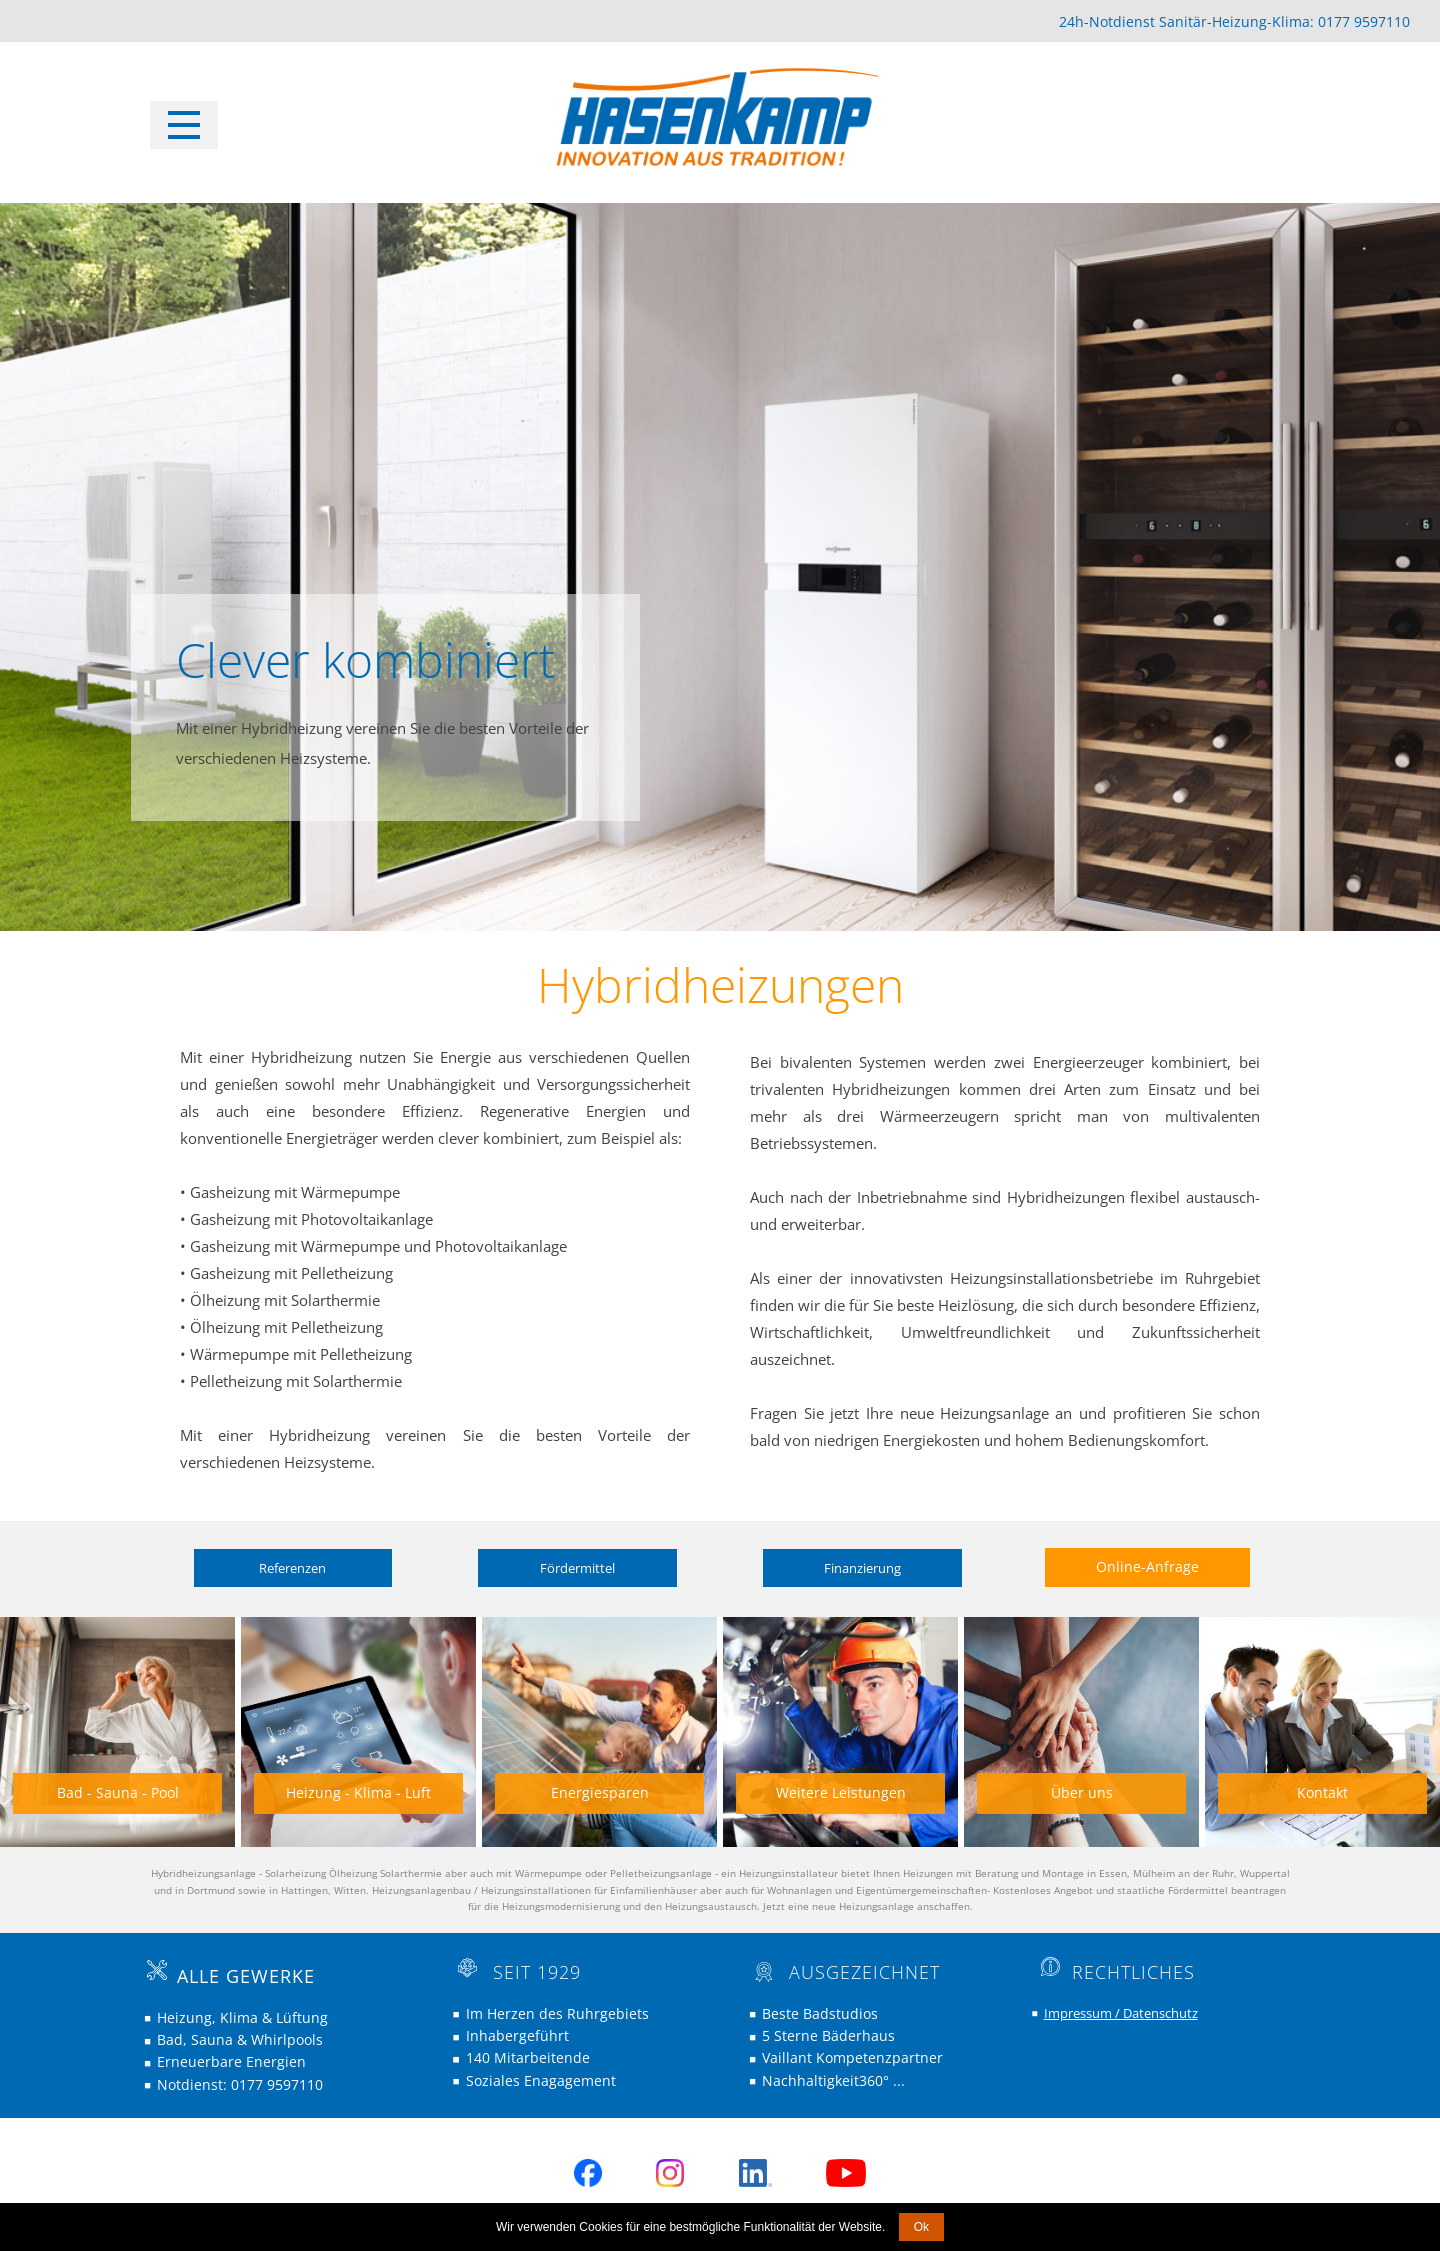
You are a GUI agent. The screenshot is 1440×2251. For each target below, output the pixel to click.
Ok (921, 2227)
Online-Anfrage (1147, 1566)
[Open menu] (184, 125)
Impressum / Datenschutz (1121, 2013)
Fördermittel (577, 1568)
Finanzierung (862, 1568)
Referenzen (292, 1568)
